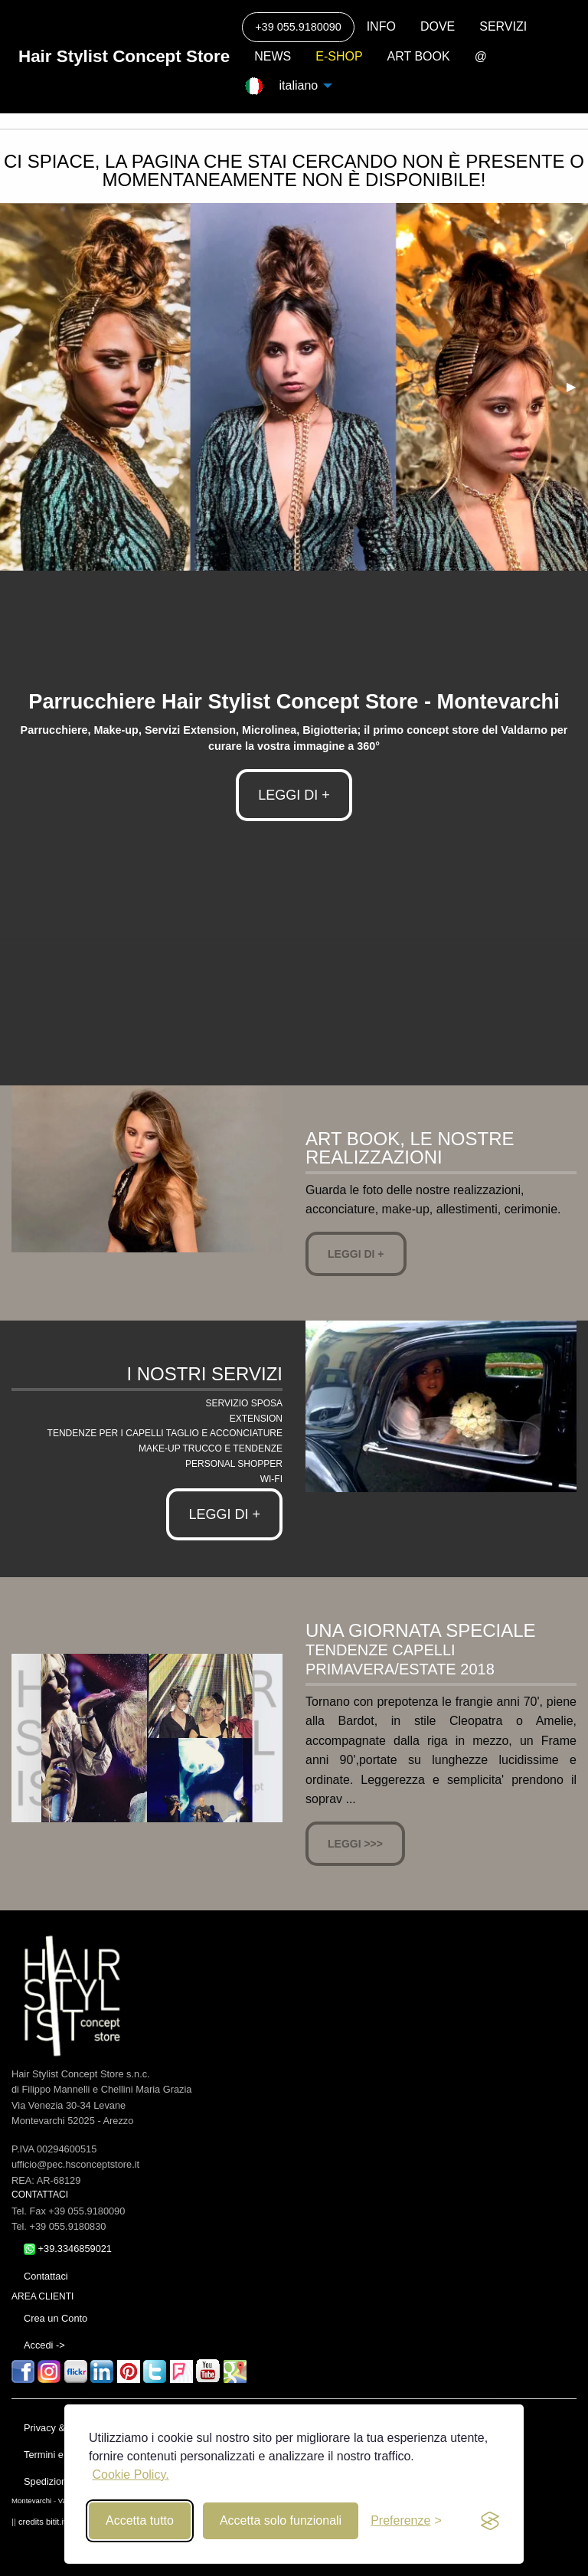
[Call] (298, 27)
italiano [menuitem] (295, 85)
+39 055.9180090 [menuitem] (298, 26)
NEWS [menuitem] (272, 56)
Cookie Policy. (130, 2474)
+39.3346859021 (68, 2249)
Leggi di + (356, 1254)
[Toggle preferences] (406, 2521)
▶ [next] (577, 386)
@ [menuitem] (481, 56)
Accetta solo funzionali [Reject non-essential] (280, 2520)
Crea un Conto (55, 2318)
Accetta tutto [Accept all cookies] (140, 2520)
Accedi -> (44, 2345)
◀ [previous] (23, 386)
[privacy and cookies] (490, 2521)
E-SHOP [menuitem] (338, 56)
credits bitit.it (42, 2521)
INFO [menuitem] (381, 26)
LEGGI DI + (294, 795)
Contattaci (46, 2276)
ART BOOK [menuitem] (418, 56)
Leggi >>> (355, 1844)
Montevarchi (31, 2500)
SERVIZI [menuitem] (503, 26)
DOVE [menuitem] (437, 26)
